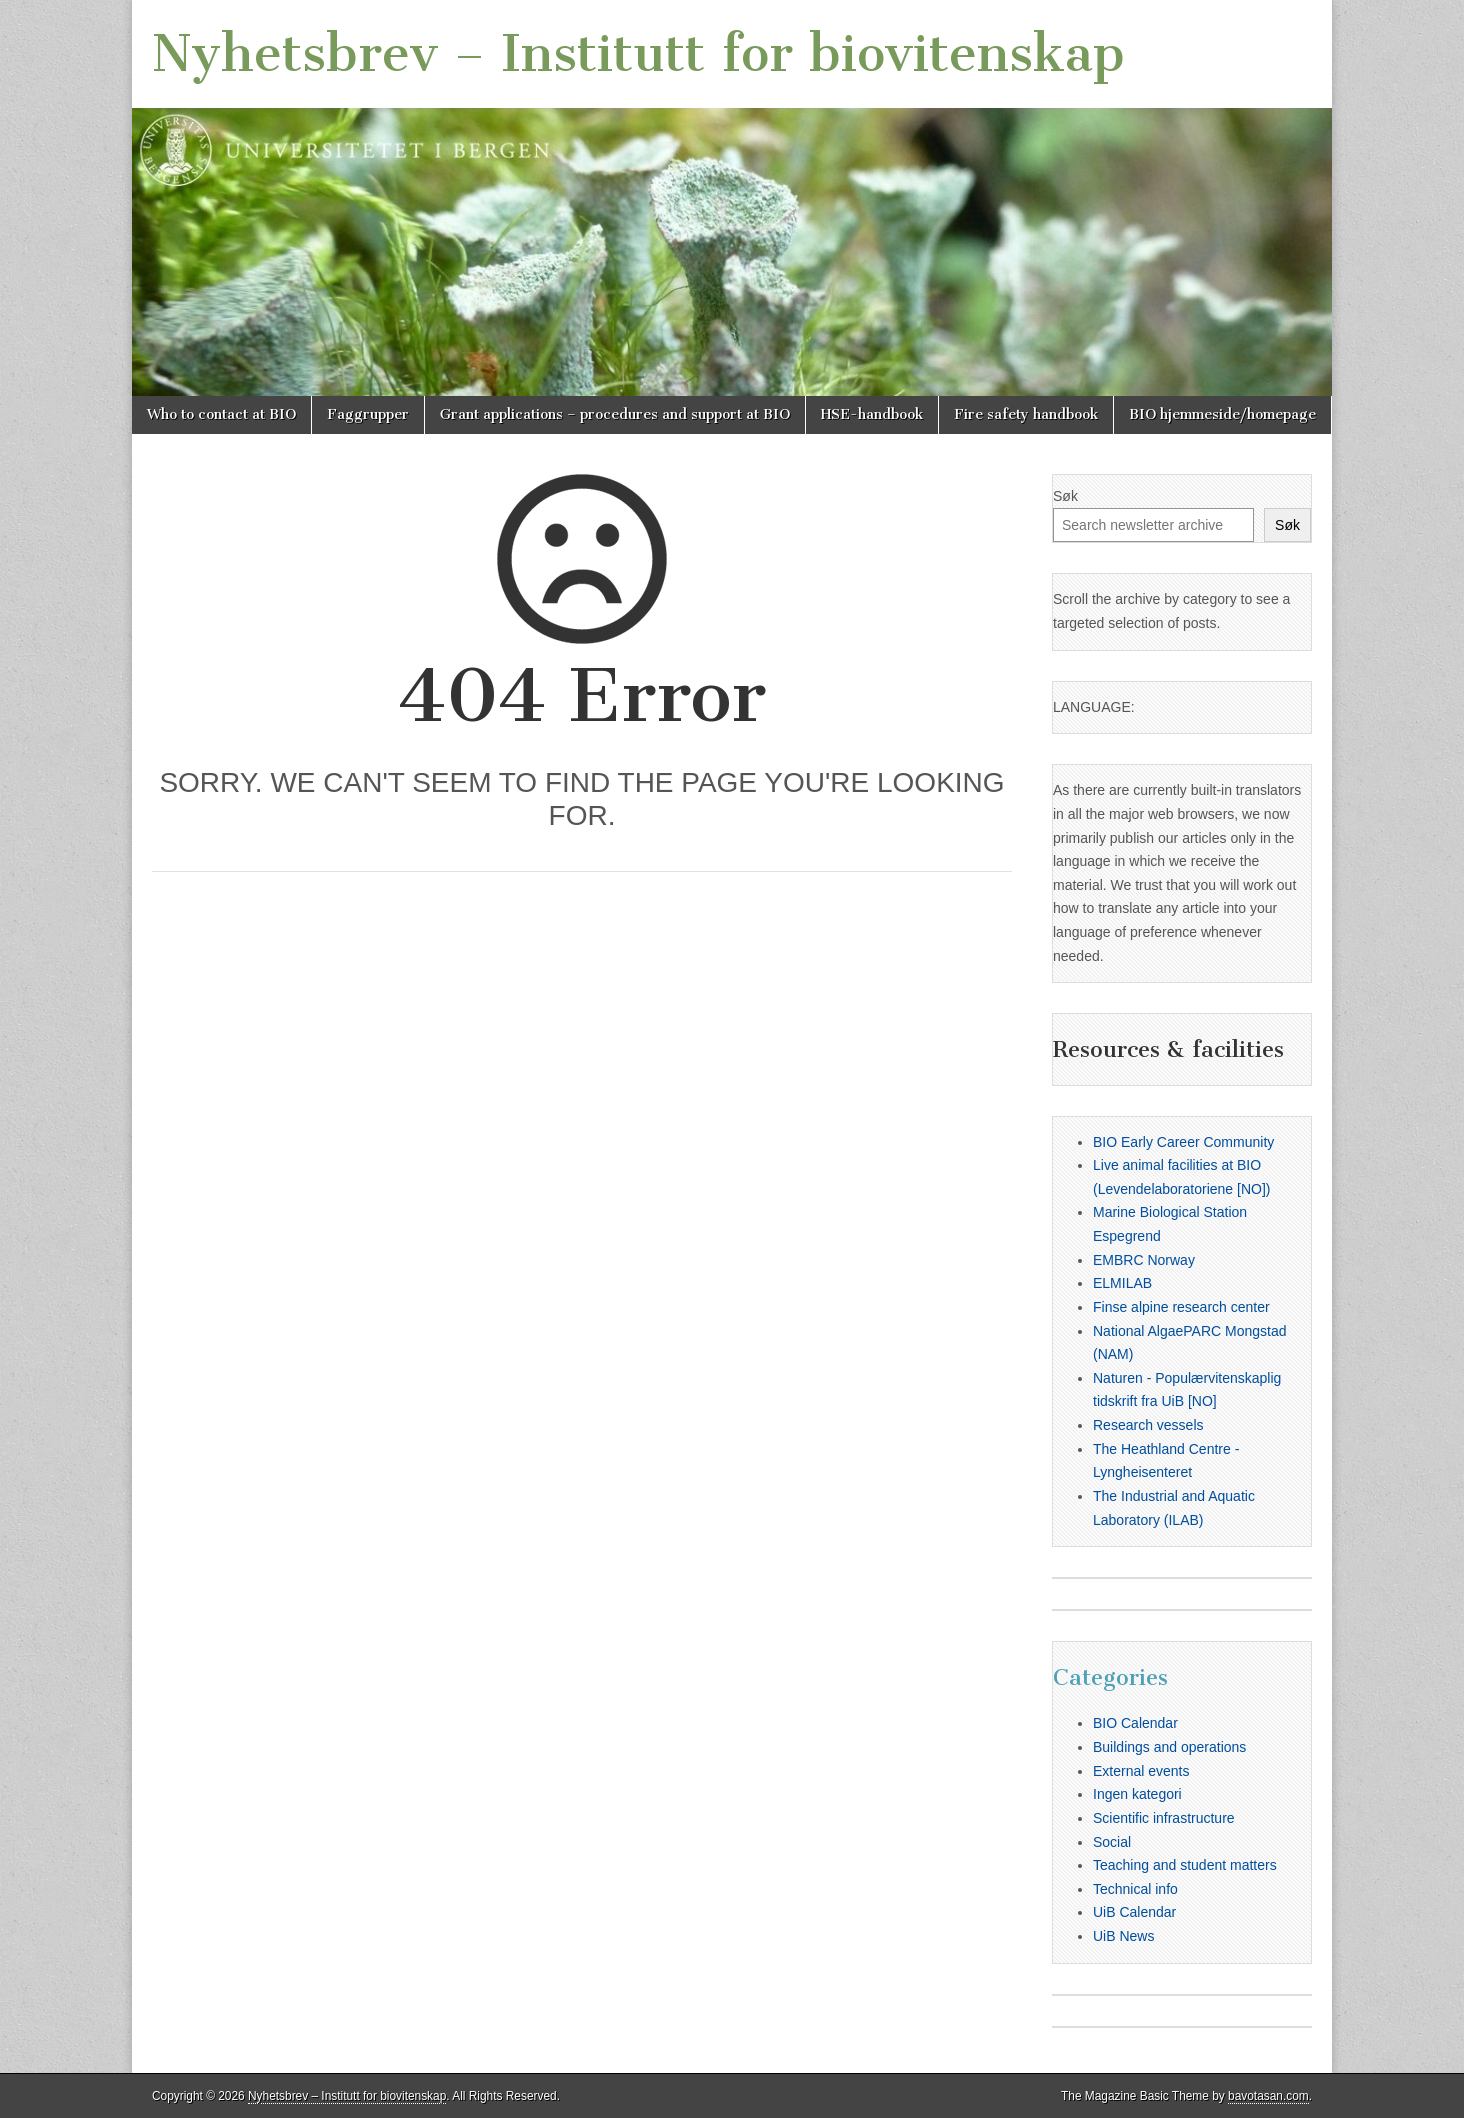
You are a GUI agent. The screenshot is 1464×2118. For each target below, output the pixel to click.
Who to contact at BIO (221, 414)
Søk (1065, 496)
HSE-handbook (872, 414)
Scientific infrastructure (1164, 1818)
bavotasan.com (1268, 2096)
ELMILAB (1122, 1283)
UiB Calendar (1134, 1912)
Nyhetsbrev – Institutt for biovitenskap (638, 53)
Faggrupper (368, 414)
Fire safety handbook (1026, 414)
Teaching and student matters (1185, 1865)
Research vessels (1148, 1425)
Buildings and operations (1169, 1747)
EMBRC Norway (1144, 1260)
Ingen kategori (1137, 1794)
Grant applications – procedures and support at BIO (615, 414)
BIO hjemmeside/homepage (1222, 414)
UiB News (1123, 1936)
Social (1112, 1842)
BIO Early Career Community (1183, 1142)
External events (1141, 1771)
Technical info (1135, 1889)
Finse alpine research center (1181, 1307)
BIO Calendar (1135, 1723)
